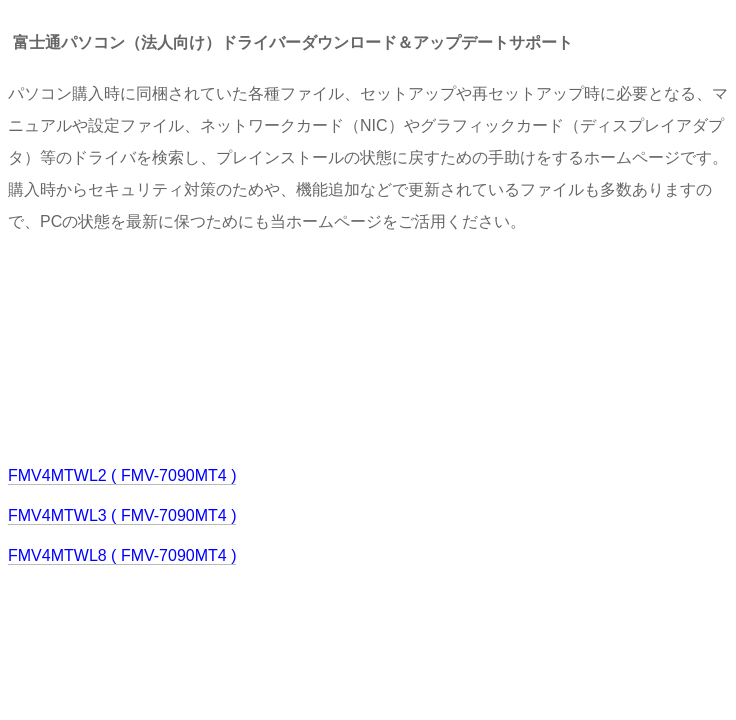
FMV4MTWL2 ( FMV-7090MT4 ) (122, 475)
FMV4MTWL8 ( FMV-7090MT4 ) (122, 555)
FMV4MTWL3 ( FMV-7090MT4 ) (122, 515)
